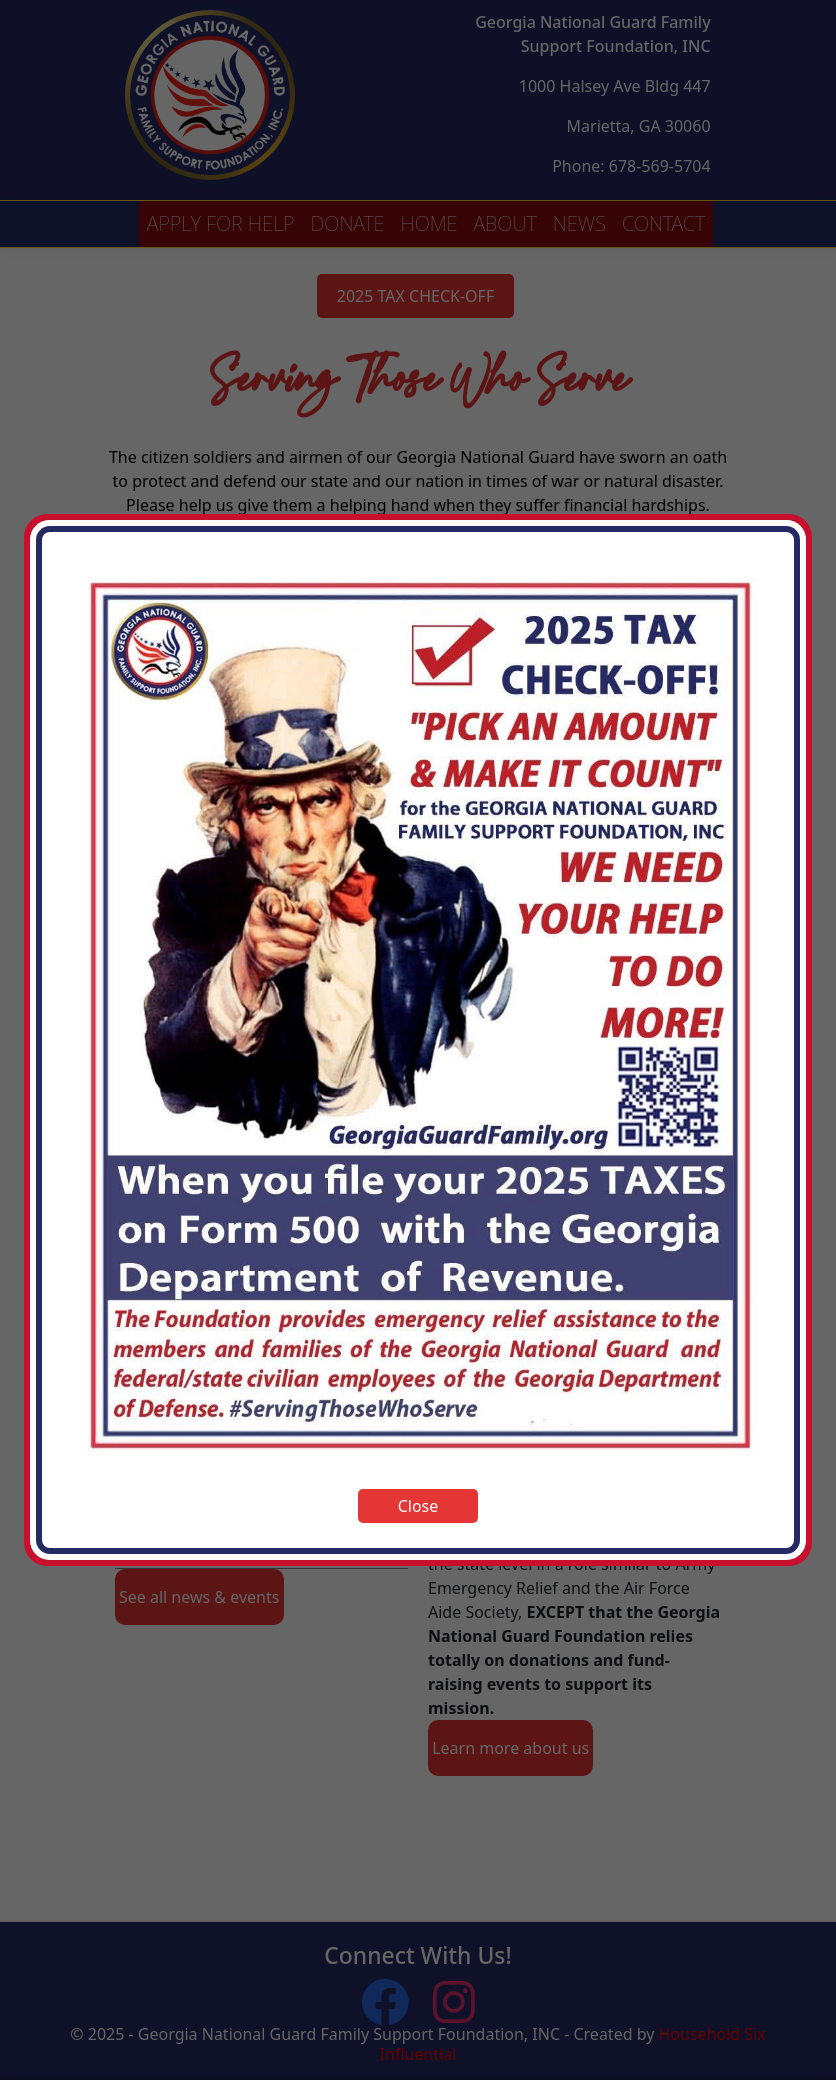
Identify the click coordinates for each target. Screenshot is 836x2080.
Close (418, 1506)
